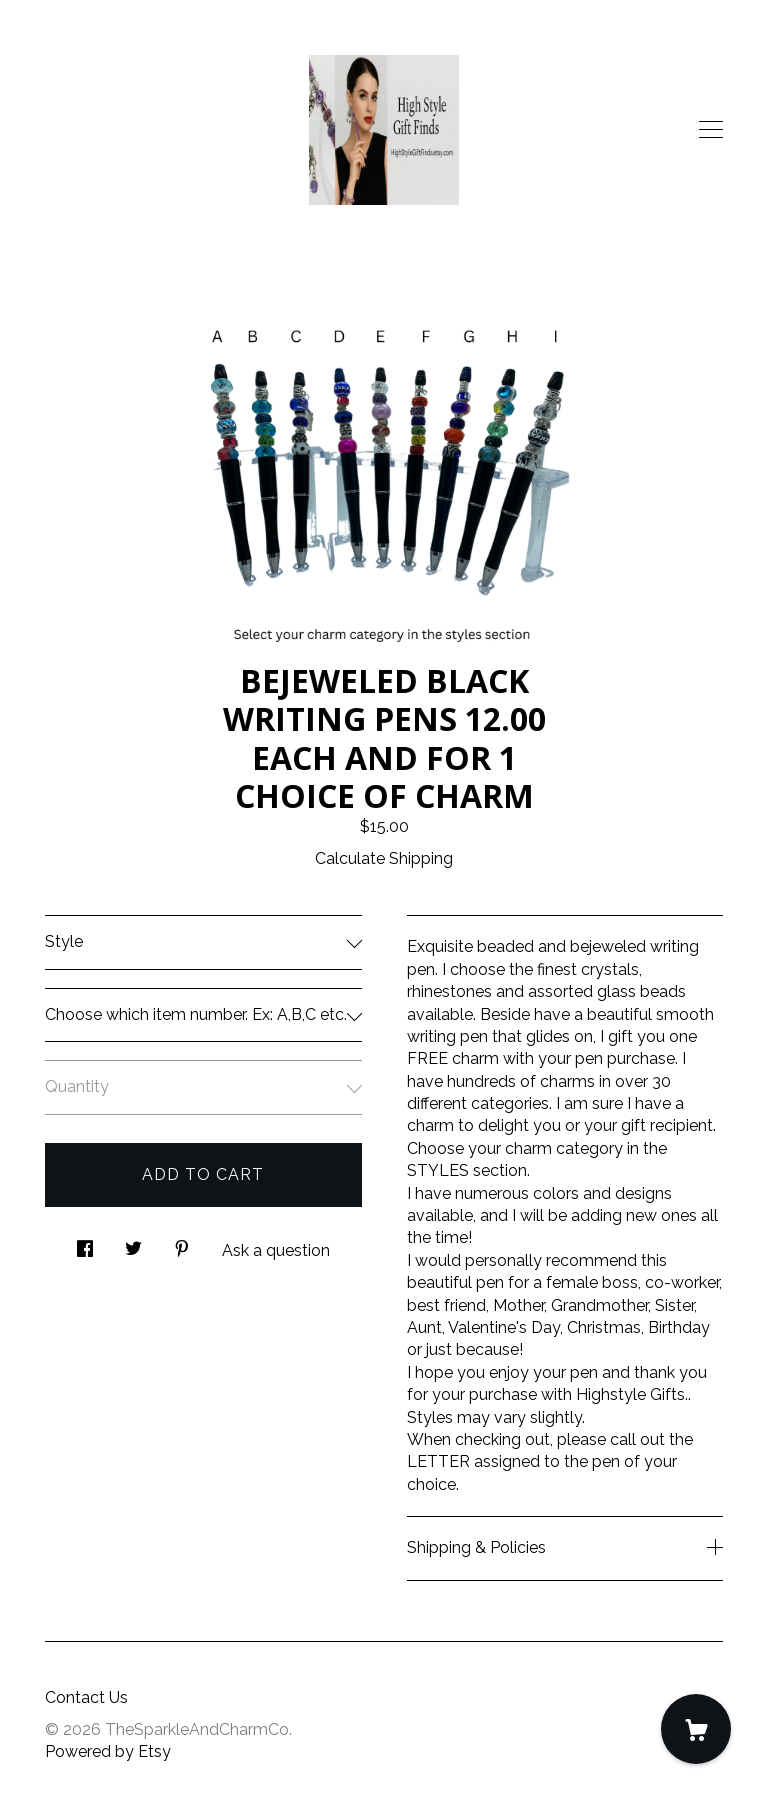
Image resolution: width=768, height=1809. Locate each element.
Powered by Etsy (108, 1751)
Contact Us (86, 1697)
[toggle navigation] (711, 130)
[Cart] (696, 1729)
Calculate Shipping (384, 858)
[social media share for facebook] (85, 1243)
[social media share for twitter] (133, 1243)
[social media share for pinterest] (182, 1243)
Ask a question (276, 1250)
